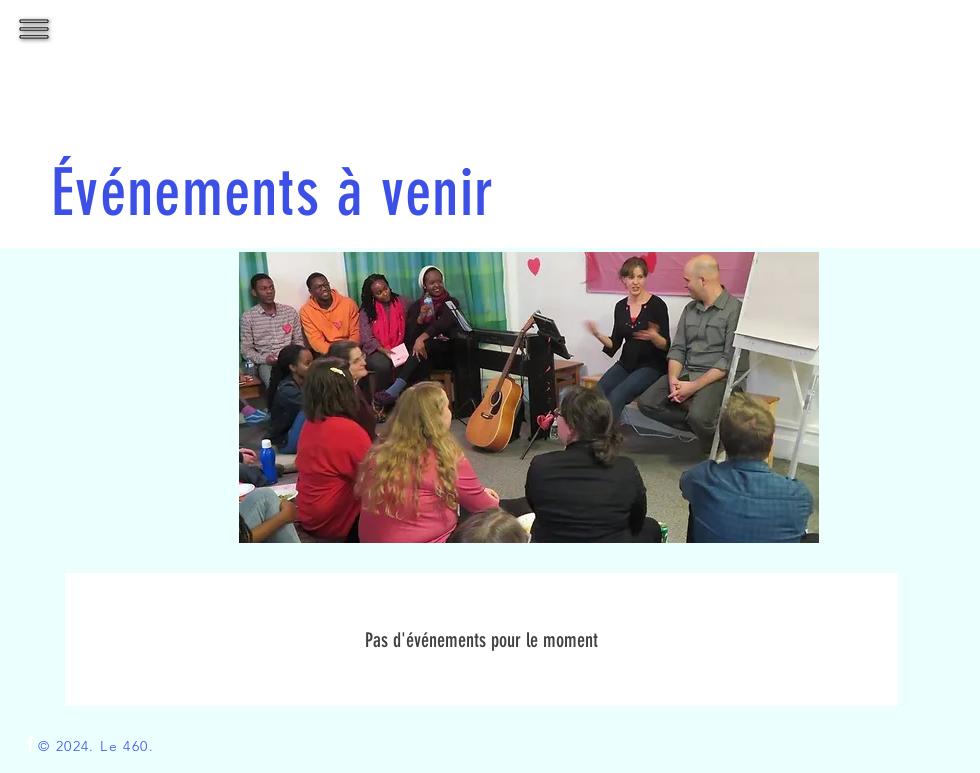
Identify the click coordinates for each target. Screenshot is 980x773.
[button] (34, 29)
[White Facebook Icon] (30, 743)
